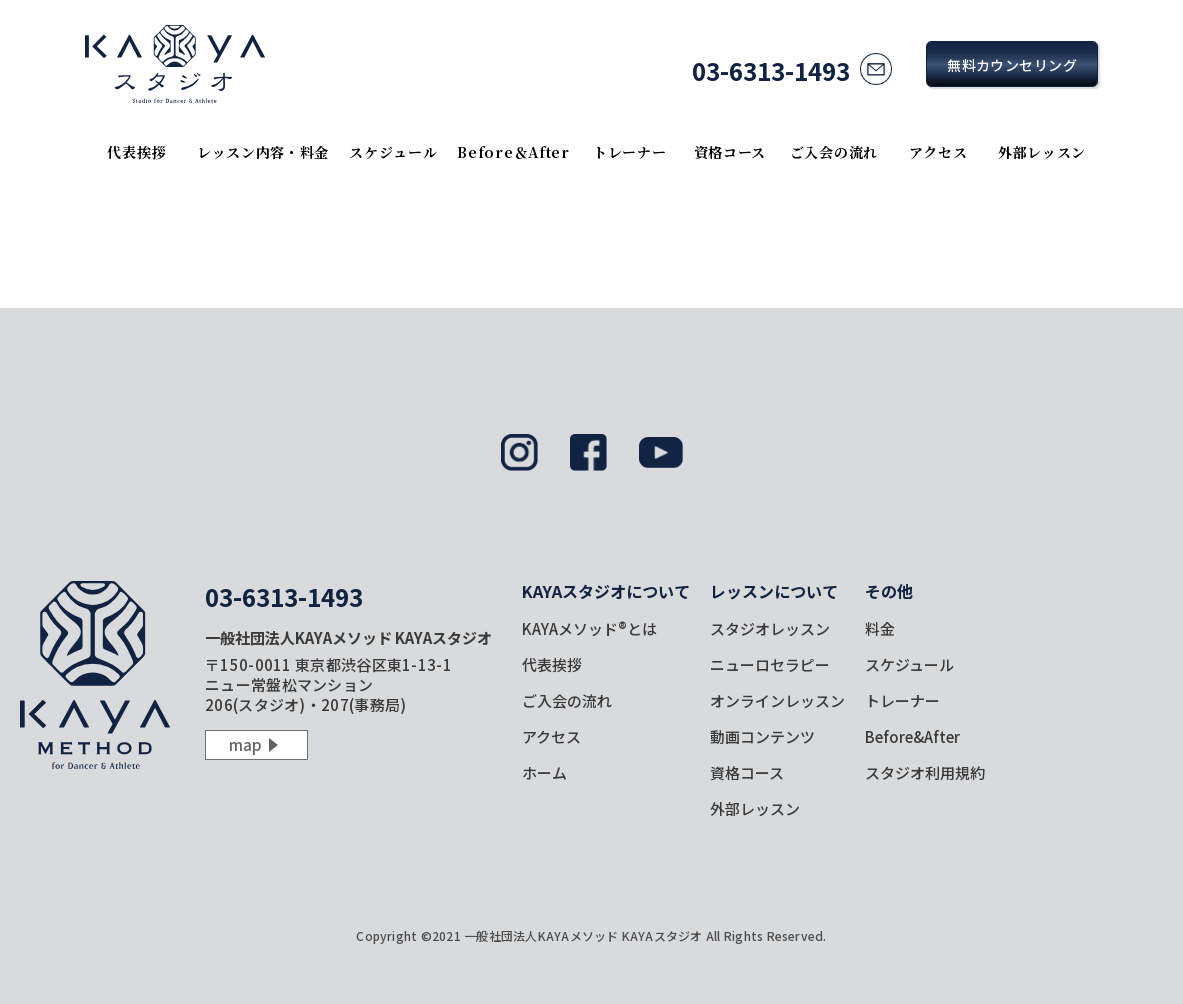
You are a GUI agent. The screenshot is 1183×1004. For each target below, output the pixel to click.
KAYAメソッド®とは (589, 628)
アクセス (938, 152)
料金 (880, 628)
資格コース (730, 152)
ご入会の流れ (834, 152)
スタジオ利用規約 (925, 772)
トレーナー (630, 152)
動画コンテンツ (762, 736)
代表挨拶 (136, 152)
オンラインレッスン (777, 700)
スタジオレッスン (770, 628)
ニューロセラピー (770, 664)
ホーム (544, 772)
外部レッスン (1042, 152)
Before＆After (513, 152)
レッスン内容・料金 (263, 152)
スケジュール (393, 152)
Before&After (912, 736)
